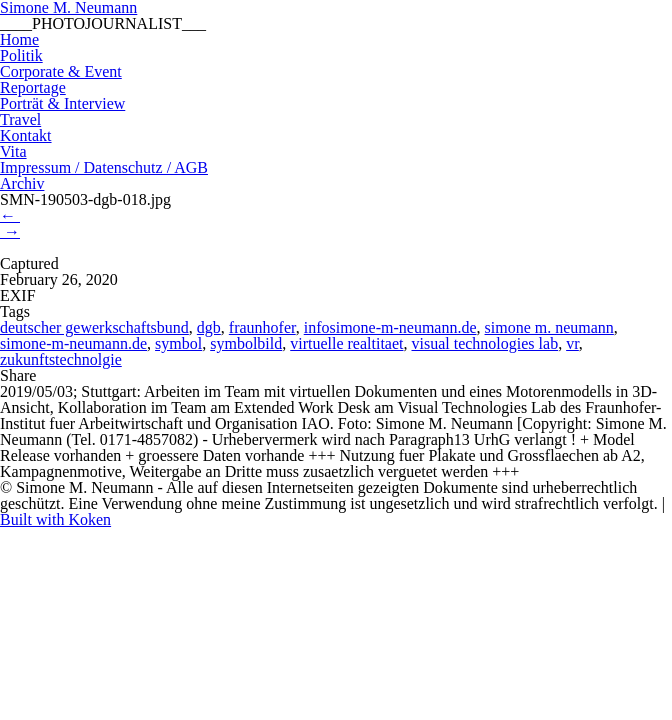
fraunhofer (262, 327)
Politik (21, 55)
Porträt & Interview (62, 103)
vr (572, 343)
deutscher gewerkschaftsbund (94, 327)
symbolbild (246, 343)
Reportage (33, 87)
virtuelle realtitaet (346, 343)
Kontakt (26, 135)
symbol (178, 343)
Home (19, 39)
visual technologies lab (485, 343)
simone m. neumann (549, 327)
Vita (13, 151)
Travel (20, 119)
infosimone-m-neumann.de (390, 327)
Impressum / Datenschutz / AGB (104, 167)
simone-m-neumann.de (73, 343)
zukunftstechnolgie (61, 359)
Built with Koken (55, 519)
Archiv (22, 183)
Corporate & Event (61, 71)
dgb (209, 327)
